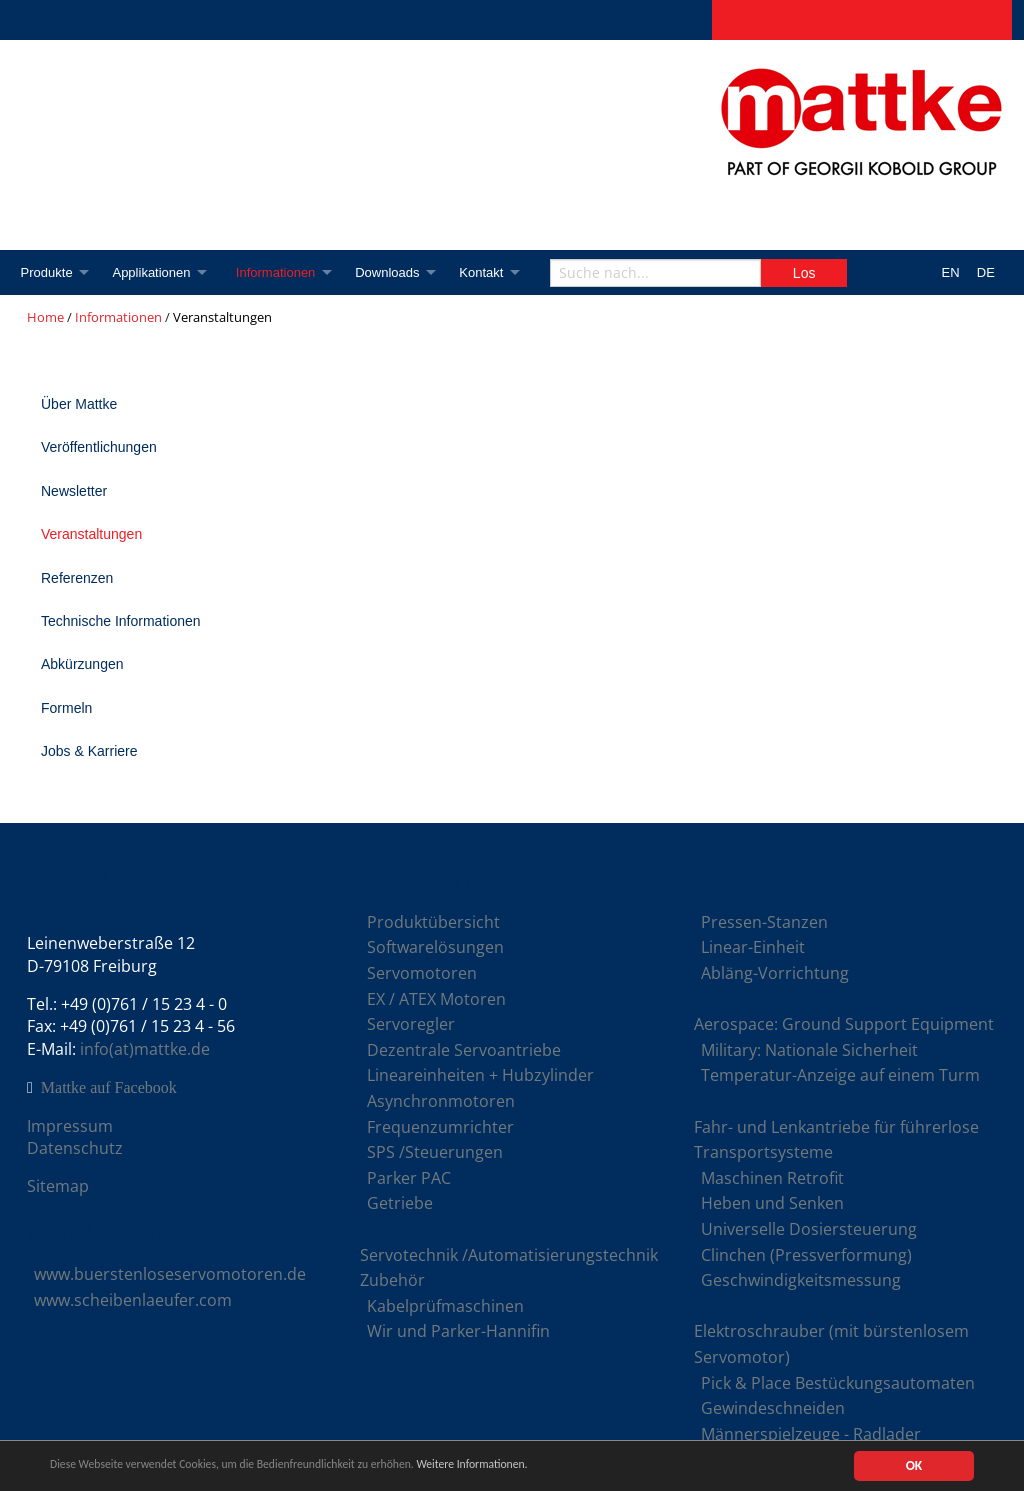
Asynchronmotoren (441, 1101)
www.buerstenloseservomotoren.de (170, 1274)
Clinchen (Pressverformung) (806, 1255)
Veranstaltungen (91, 534)
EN (951, 272)
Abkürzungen (82, 664)
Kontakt (497, 272)
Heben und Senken (772, 1203)
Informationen (284, 272)
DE (986, 272)
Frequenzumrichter (440, 1127)
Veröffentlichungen (99, 447)
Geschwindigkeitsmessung (801, 1280)
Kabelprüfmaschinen (445, 1306)
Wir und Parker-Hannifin (458, 1331)
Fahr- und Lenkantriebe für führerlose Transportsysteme (836, 1140)
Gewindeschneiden (773, 1408)
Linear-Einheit (753, 947)
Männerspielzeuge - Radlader (811, 1434)
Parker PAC (409, 1178)
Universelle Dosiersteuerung (809, 1229)
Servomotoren (422, 973)
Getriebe (400, 1203)
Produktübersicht (433, 922)
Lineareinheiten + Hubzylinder (480, 1075)
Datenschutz (75, 1148)
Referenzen (77, 578)
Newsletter (74, 491)
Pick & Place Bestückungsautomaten (838, 1383)
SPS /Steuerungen (435, 1152)
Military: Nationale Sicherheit (809, 1050)
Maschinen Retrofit (772, 1178)
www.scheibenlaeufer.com (133, 1300)
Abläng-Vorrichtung (775, 973)
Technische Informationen (121, 621)
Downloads (399, 272)
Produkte (47, 272)
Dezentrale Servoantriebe (464, 1050)
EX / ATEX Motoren (436, 999)
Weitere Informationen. (543, 1467)
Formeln (66, 708)
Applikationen (155, 272)
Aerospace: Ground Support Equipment (844, 1024)
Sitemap (58, 1186)
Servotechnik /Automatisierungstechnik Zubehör (509, 1268)
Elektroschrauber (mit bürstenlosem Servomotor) (831, 1344)
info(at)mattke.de (145, 1049)
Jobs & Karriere (89, 751)
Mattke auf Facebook (109, 1088)
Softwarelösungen (435, 947)
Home (45, 317)
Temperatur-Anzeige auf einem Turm (840, 1075)
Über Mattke (79, 404)
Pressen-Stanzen (764, 922)
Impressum (70, 1126)
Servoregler (411, 1024)
